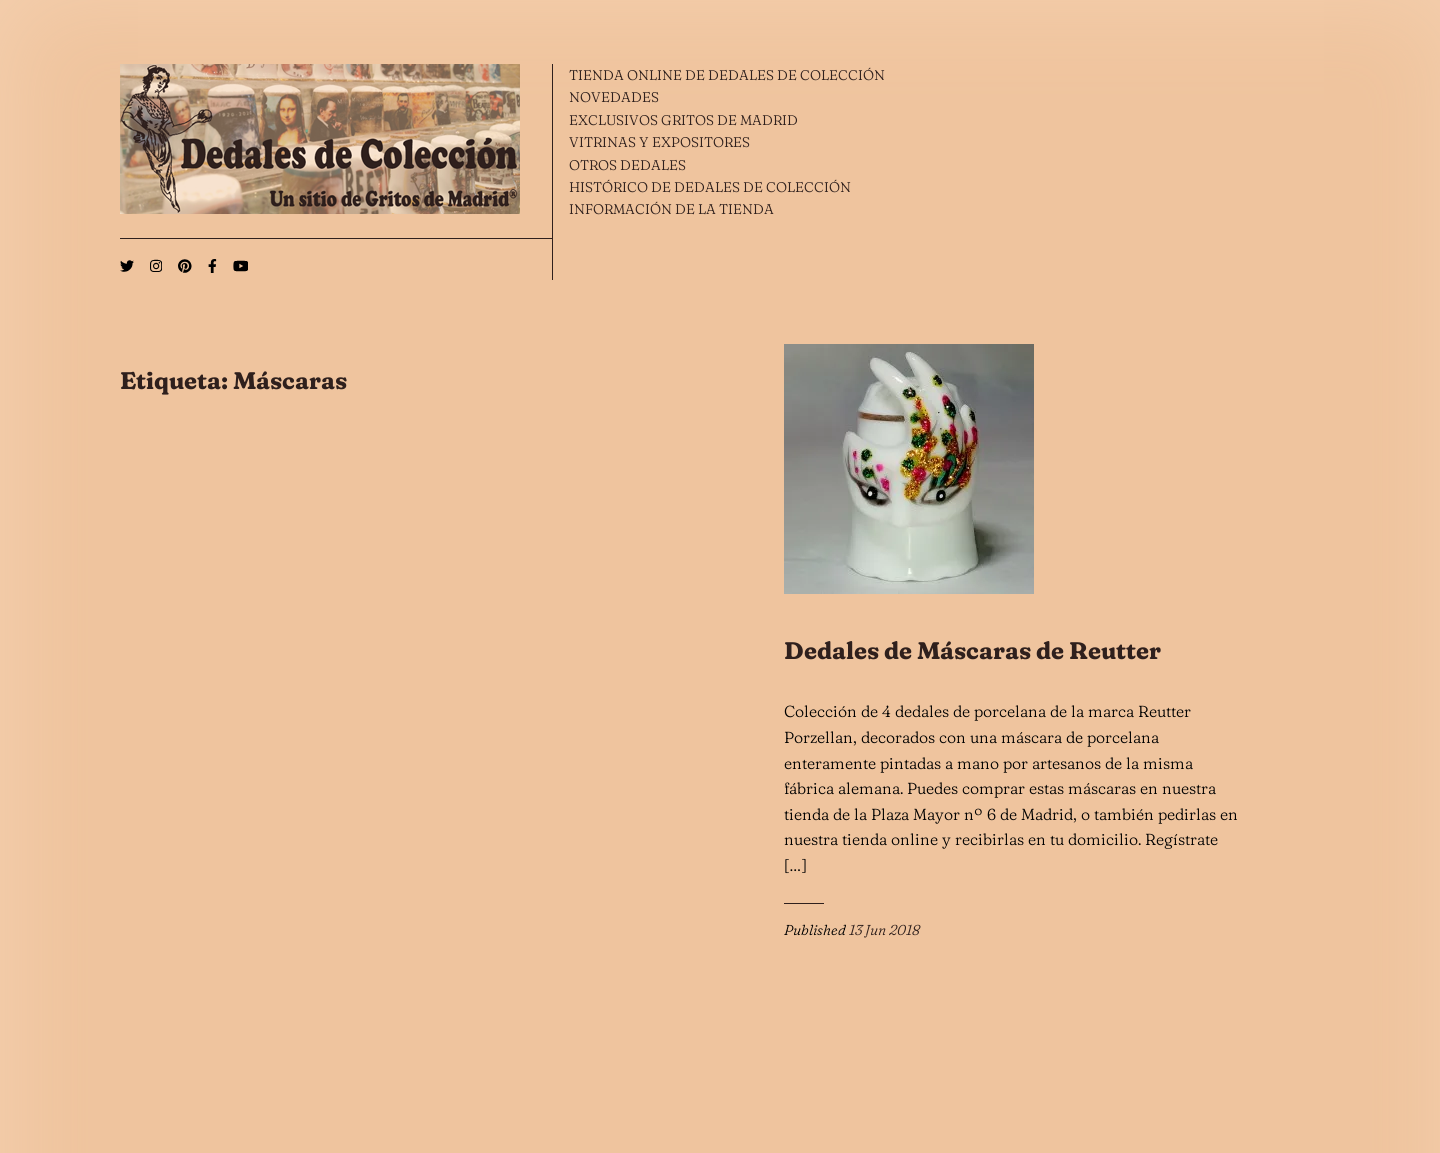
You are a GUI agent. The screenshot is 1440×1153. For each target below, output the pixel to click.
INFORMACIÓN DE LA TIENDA (671, 209)
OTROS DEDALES (627, 165)
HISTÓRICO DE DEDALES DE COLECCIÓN (710, 187)
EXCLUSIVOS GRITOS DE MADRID (683, 120)
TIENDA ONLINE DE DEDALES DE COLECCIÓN (727, 75)
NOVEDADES (614, 97)
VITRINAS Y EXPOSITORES (659, 142)
